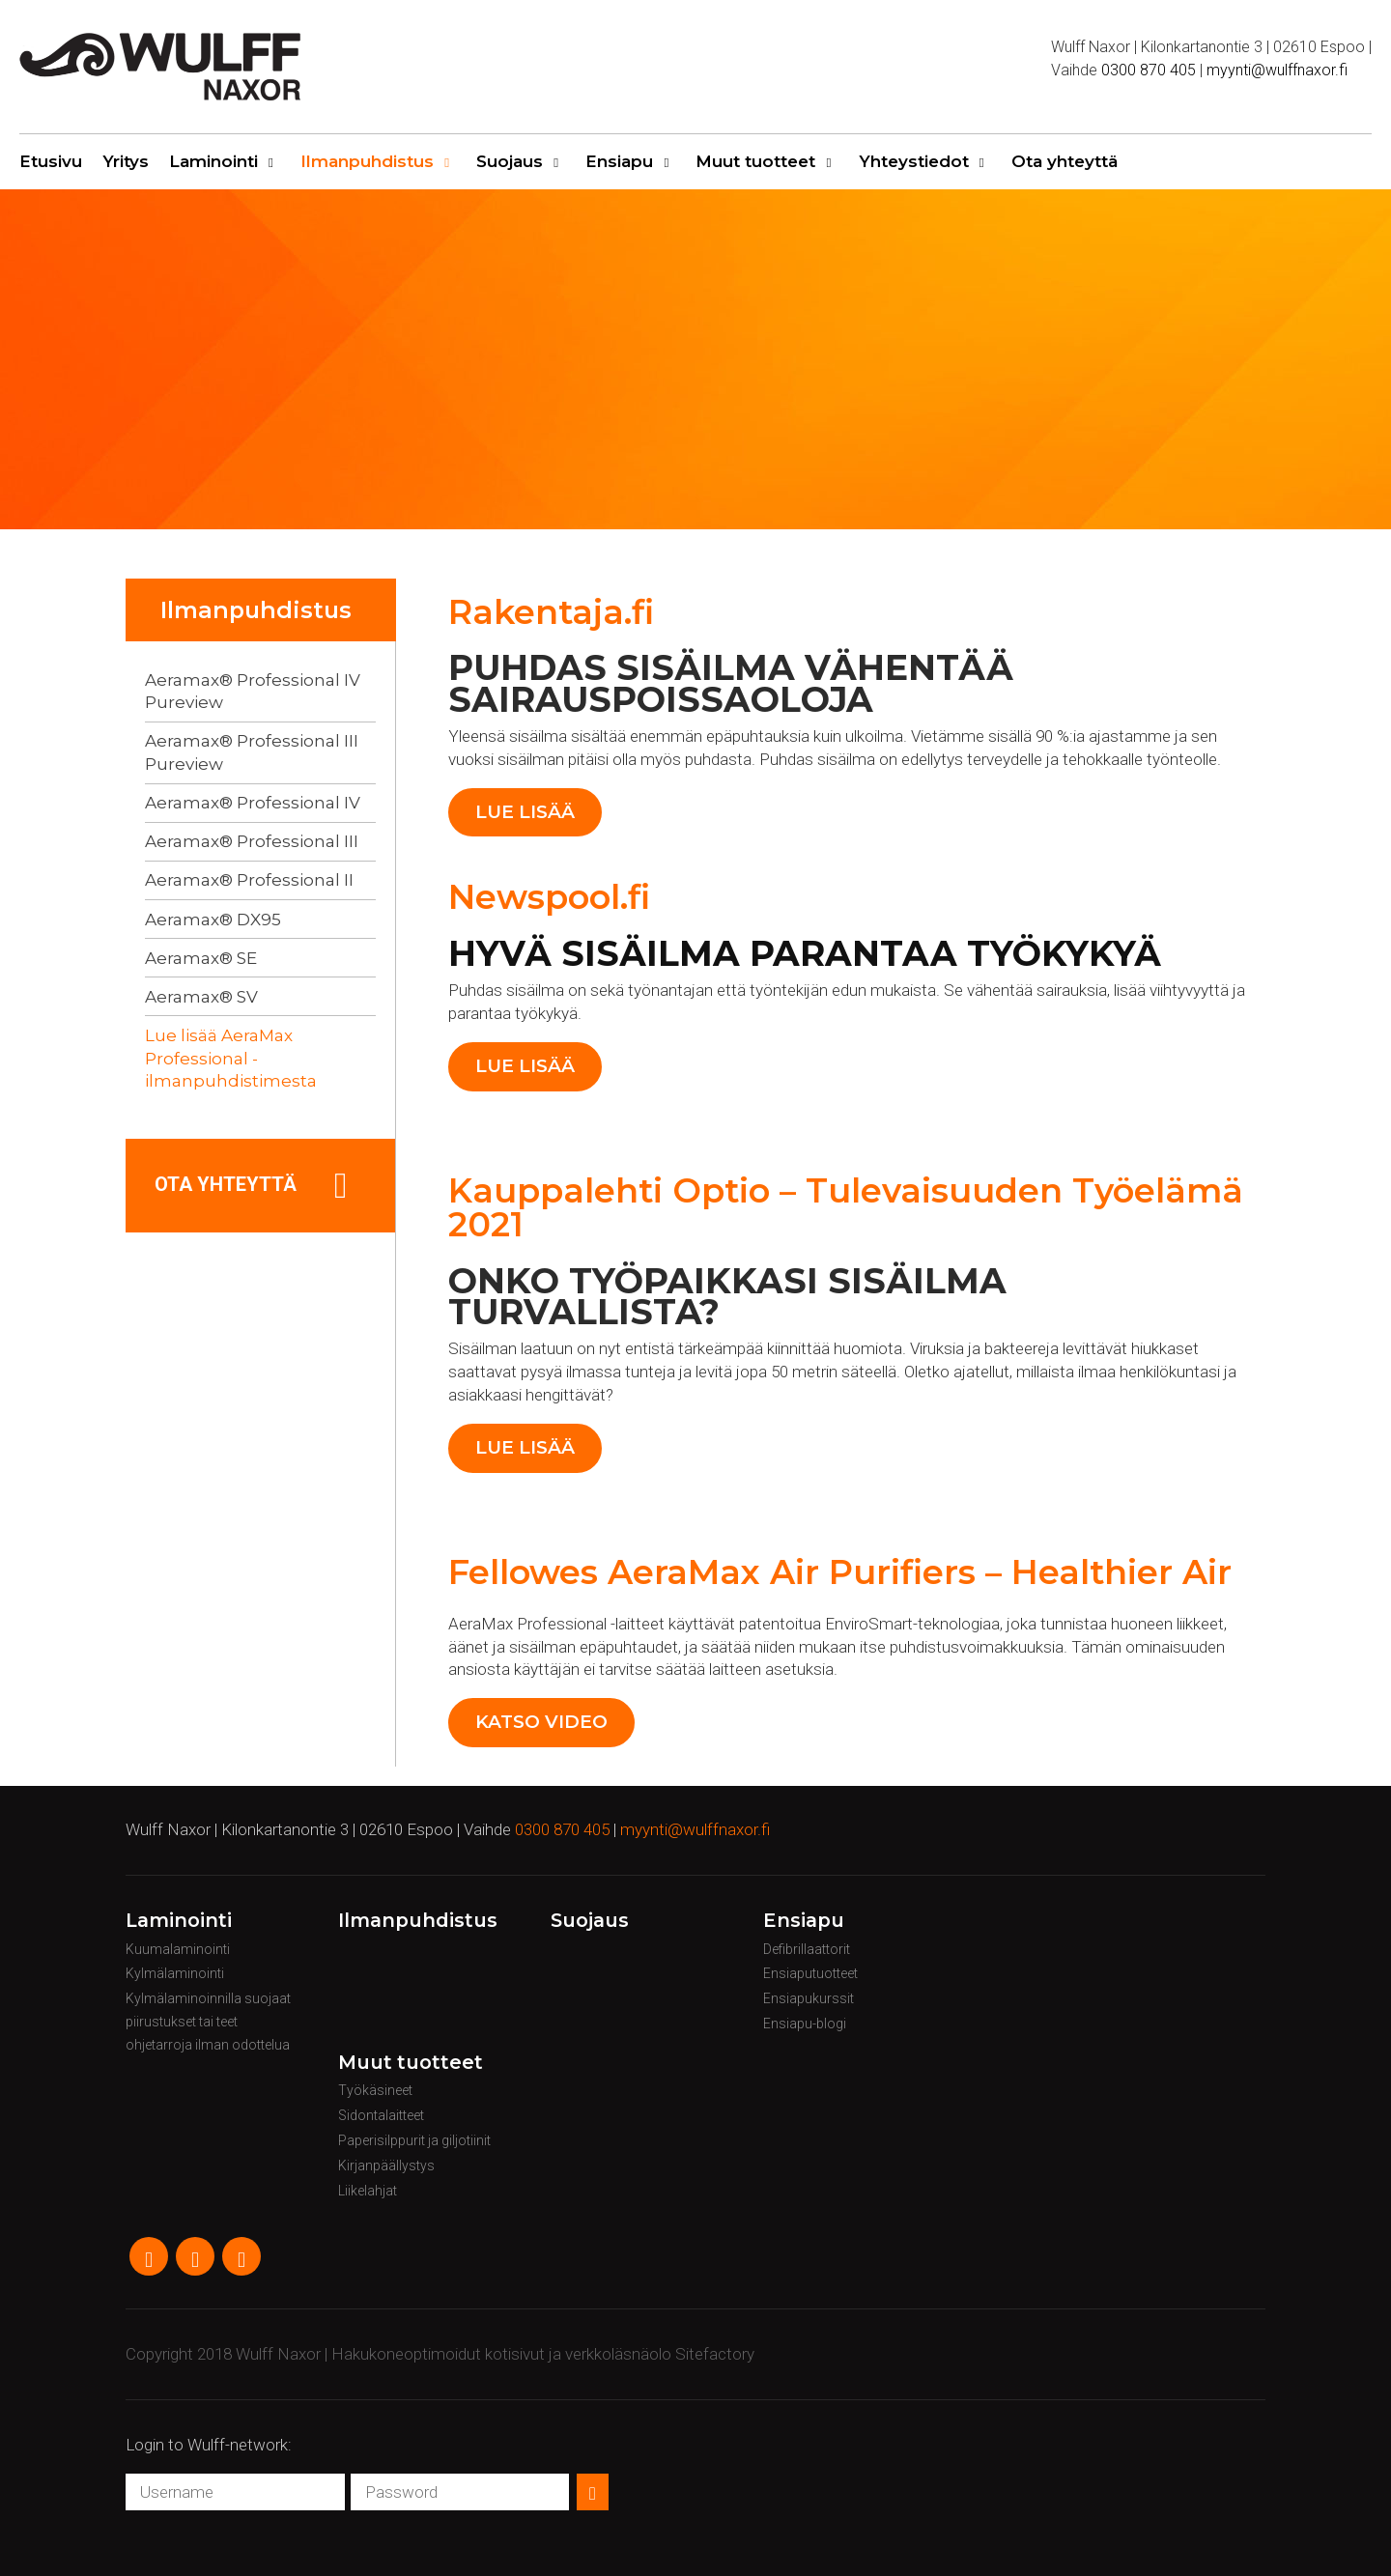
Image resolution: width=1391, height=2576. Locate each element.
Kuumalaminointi (178, 1949)
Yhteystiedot (914, 161)
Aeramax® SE (201, 958)
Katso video (541, 1722)
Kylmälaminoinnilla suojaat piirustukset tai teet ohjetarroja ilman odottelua (208, 2021)
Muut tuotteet (755, 161)
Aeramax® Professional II (249, 880)
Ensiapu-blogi (804, 2023)
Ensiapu (619, 161)
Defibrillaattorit (806, 1949)
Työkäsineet (375, 2090)
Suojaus (509, 161)
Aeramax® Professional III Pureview (251, 752)
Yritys (125, 161)
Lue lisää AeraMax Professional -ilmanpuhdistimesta (231, 1058)
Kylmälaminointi (175, 1973)
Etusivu (50, 161)
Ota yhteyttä (1064, 161)
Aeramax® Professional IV (252, 802)
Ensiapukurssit (808, 1998)
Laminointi (213, 161)
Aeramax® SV (201, 996)
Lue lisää (525, 812)
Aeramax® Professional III (251, 841)
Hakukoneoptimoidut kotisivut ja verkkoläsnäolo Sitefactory (542, 2354)
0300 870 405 (1148, 70)
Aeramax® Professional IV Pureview (252, 691)
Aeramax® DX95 (213, 919)
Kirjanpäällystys (386, 2165)
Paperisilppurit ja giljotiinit (414, 2140)
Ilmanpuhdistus (367, 161)
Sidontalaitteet (381, 2115)
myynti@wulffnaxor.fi (1277, 70)
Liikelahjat (367, 2190)
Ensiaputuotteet (810, 1973)
